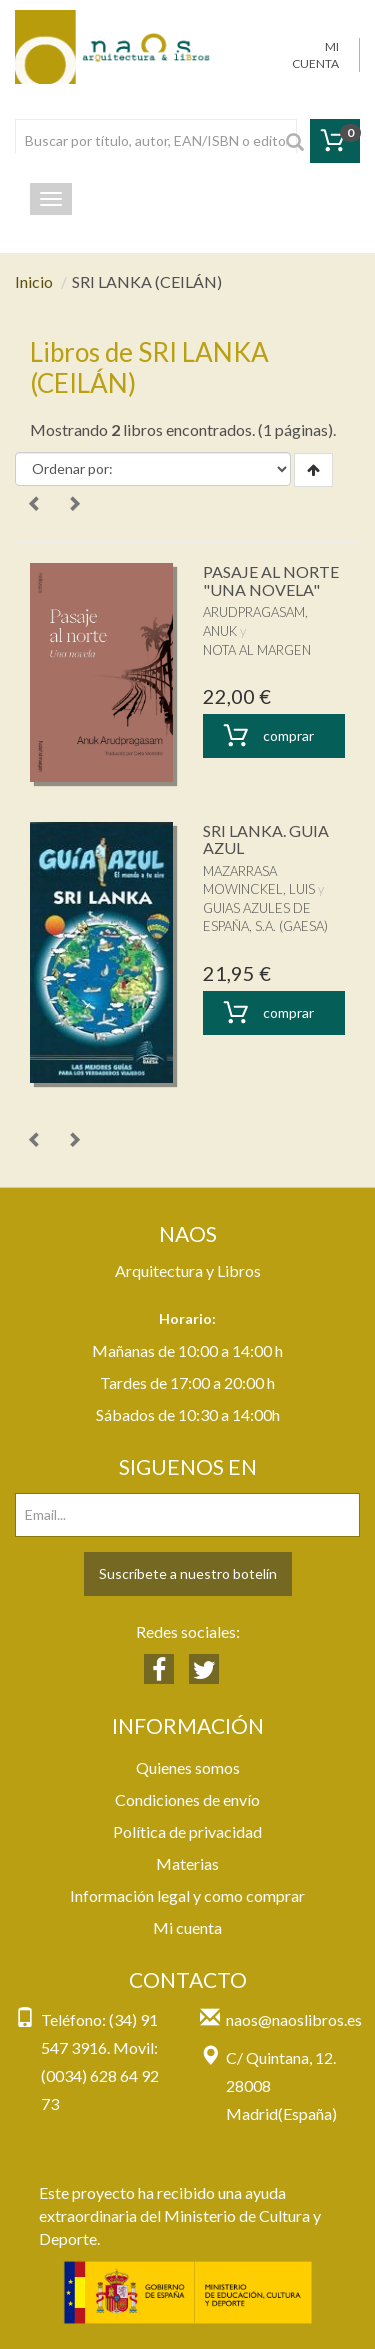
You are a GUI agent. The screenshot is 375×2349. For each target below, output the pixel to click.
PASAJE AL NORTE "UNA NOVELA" (271, 580)
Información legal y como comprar (187, 1895)
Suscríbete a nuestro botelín (188, 1573)
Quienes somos (188, 1767)
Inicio (34, 281)
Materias (187, 1863)
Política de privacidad (187, 1831)
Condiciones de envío (187, 1799)
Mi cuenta (187, 1927)
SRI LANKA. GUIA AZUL (266, 839)
